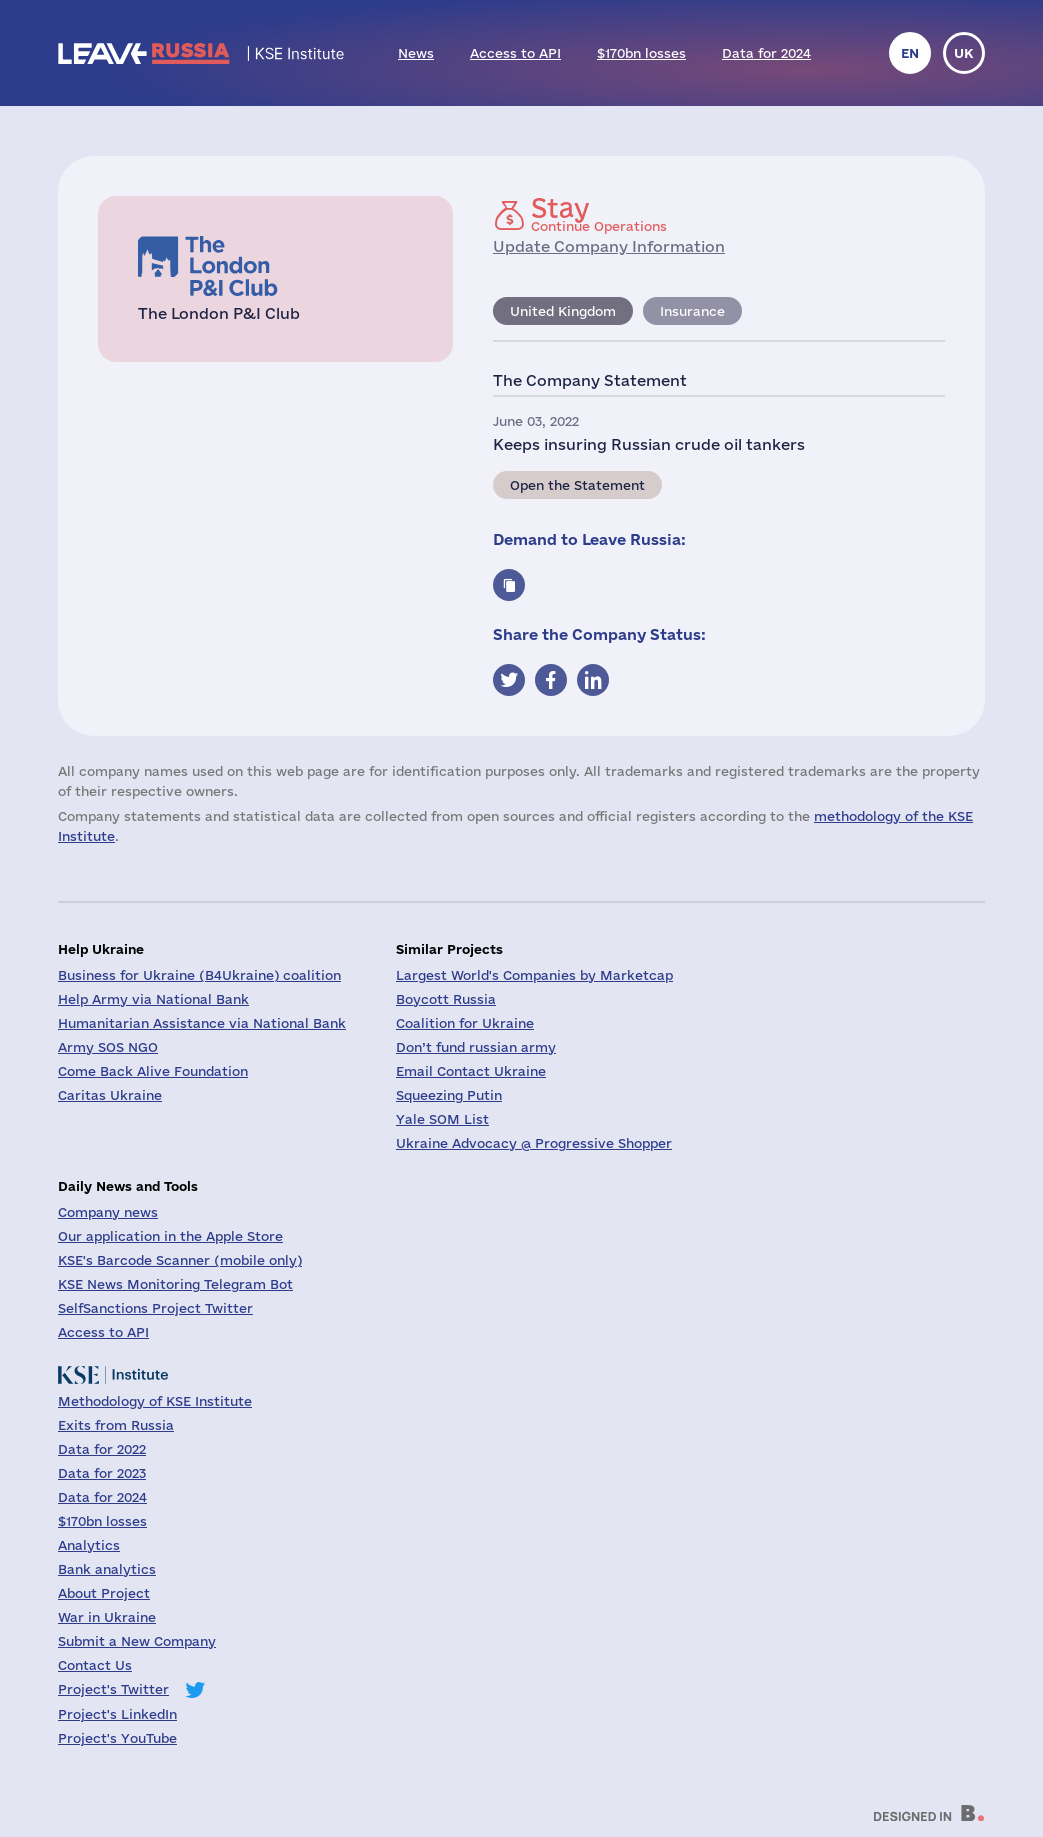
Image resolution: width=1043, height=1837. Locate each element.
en (910, 53)
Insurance (692, 311)
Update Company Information (609, 246)
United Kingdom (563, 311)
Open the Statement (577, 485)
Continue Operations (599, 214)
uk (964, 53)
